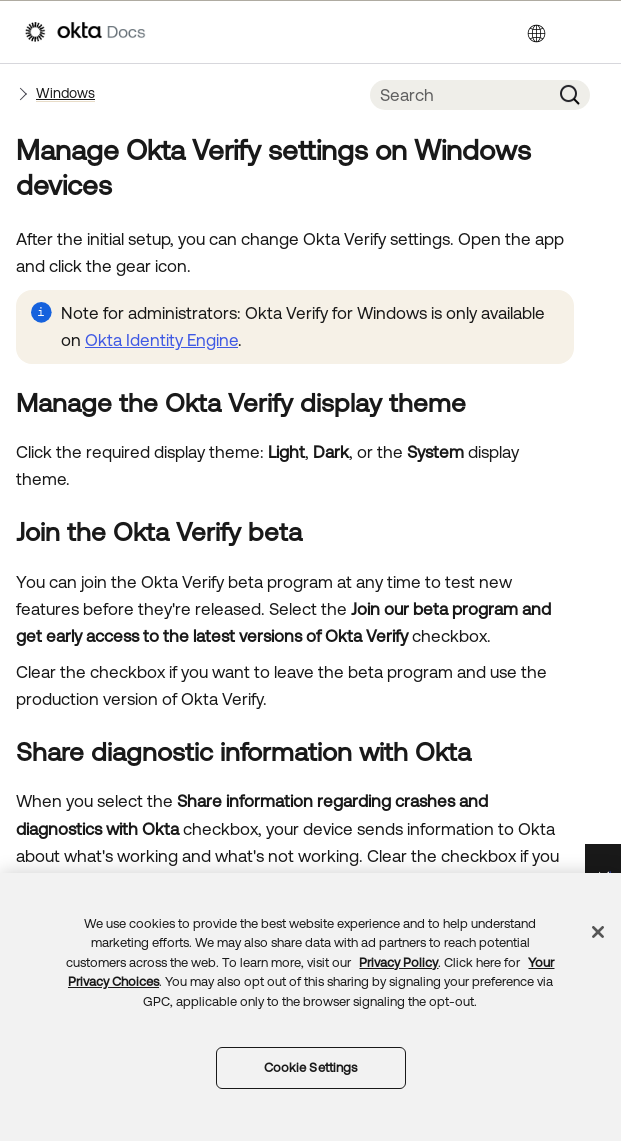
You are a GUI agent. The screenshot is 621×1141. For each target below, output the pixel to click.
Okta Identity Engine (161, 340)
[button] (570, 95)
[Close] (598, 932)
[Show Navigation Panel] (586, 32)
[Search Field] (460, 95)
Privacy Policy (398, 962)
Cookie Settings (311, 1067)
